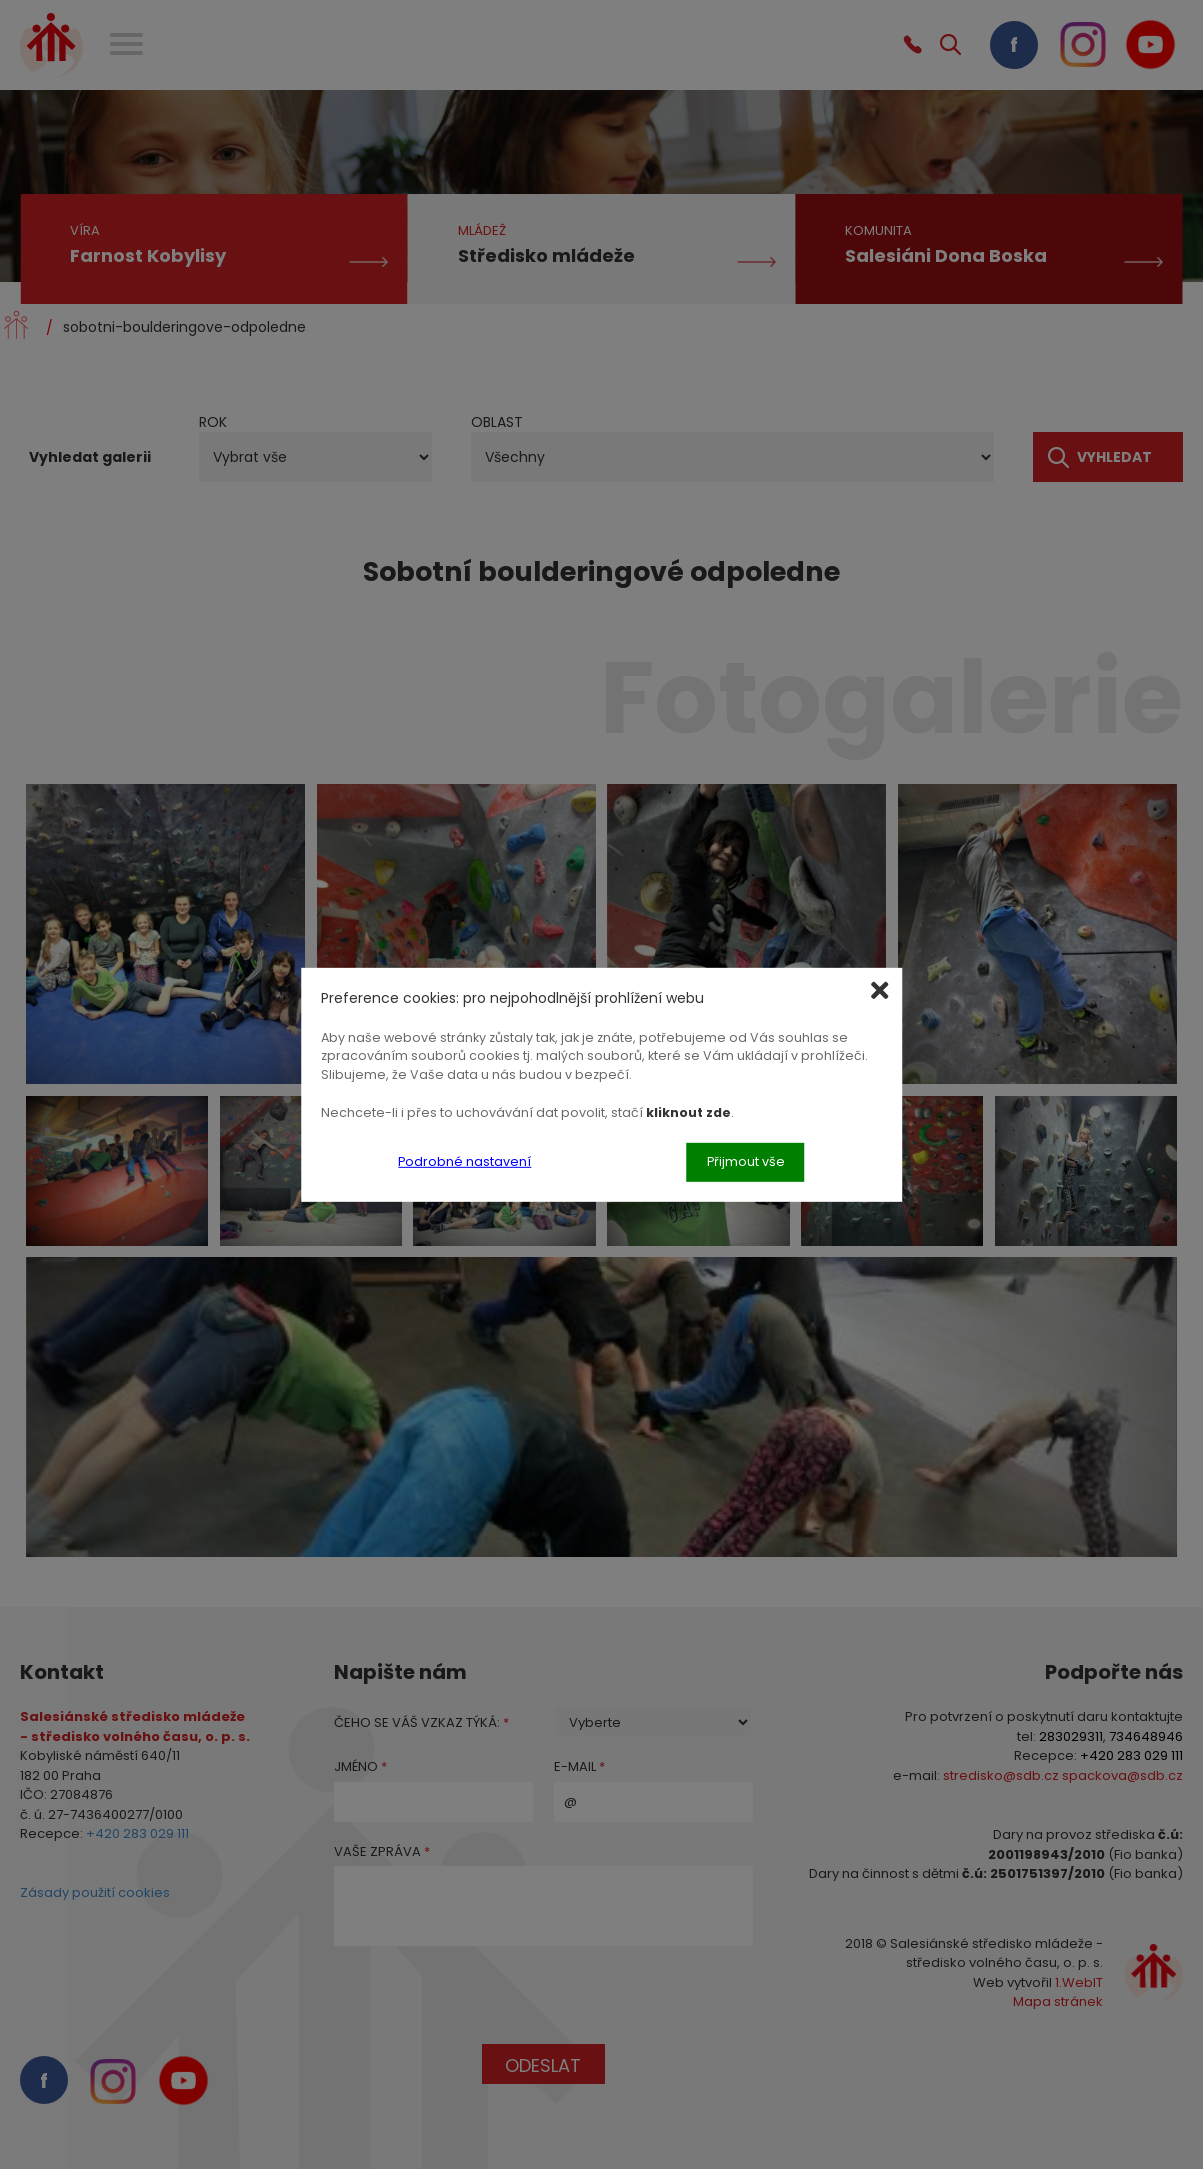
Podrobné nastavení (464, 1161)
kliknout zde (688, 1112)
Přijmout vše (746, 1161)
